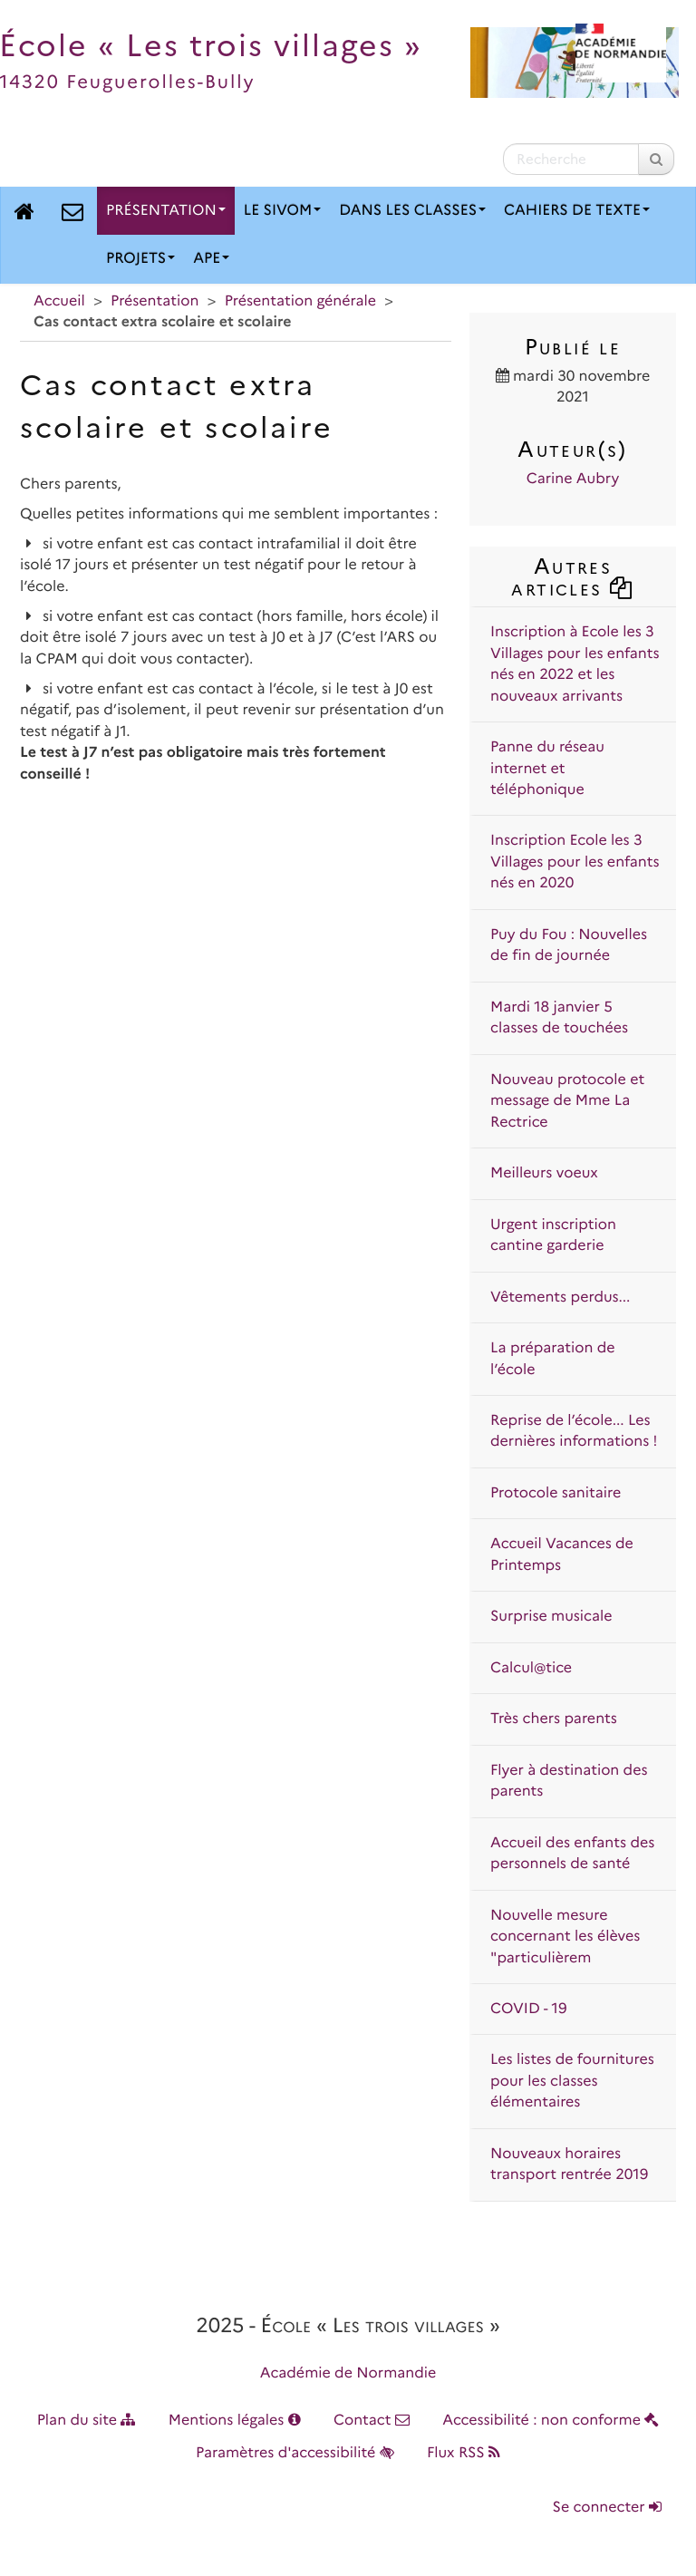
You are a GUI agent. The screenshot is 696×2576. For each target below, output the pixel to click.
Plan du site (86, 2420)
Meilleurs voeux (544, 1173)
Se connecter (607, 2507)
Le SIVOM (282, 210)
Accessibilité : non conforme (550, 2420)
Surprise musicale (551, 1616)
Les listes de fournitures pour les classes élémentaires (572, 2081)
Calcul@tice (531, 1668)
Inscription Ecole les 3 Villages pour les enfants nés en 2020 (575, 862)
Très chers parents (553, 1719)
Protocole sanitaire (555, 1493)
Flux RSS (463, 2453)
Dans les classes (412, 210)
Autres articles (572, 577)
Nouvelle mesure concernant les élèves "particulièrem (565, 1937)
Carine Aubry (573, 479)
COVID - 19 (528, 2009)
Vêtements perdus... (560, 1297)
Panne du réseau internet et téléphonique (547, 769)
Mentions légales (235, 2420)
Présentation (166, 210)
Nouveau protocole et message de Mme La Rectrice (567, 1101)
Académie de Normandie (348, 2373)
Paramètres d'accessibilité (295, 2453)
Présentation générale (300, 301)
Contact (372, 2420)
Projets (140, 258)
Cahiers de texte (577, 210)
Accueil (59, 301)
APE (211, 258)
